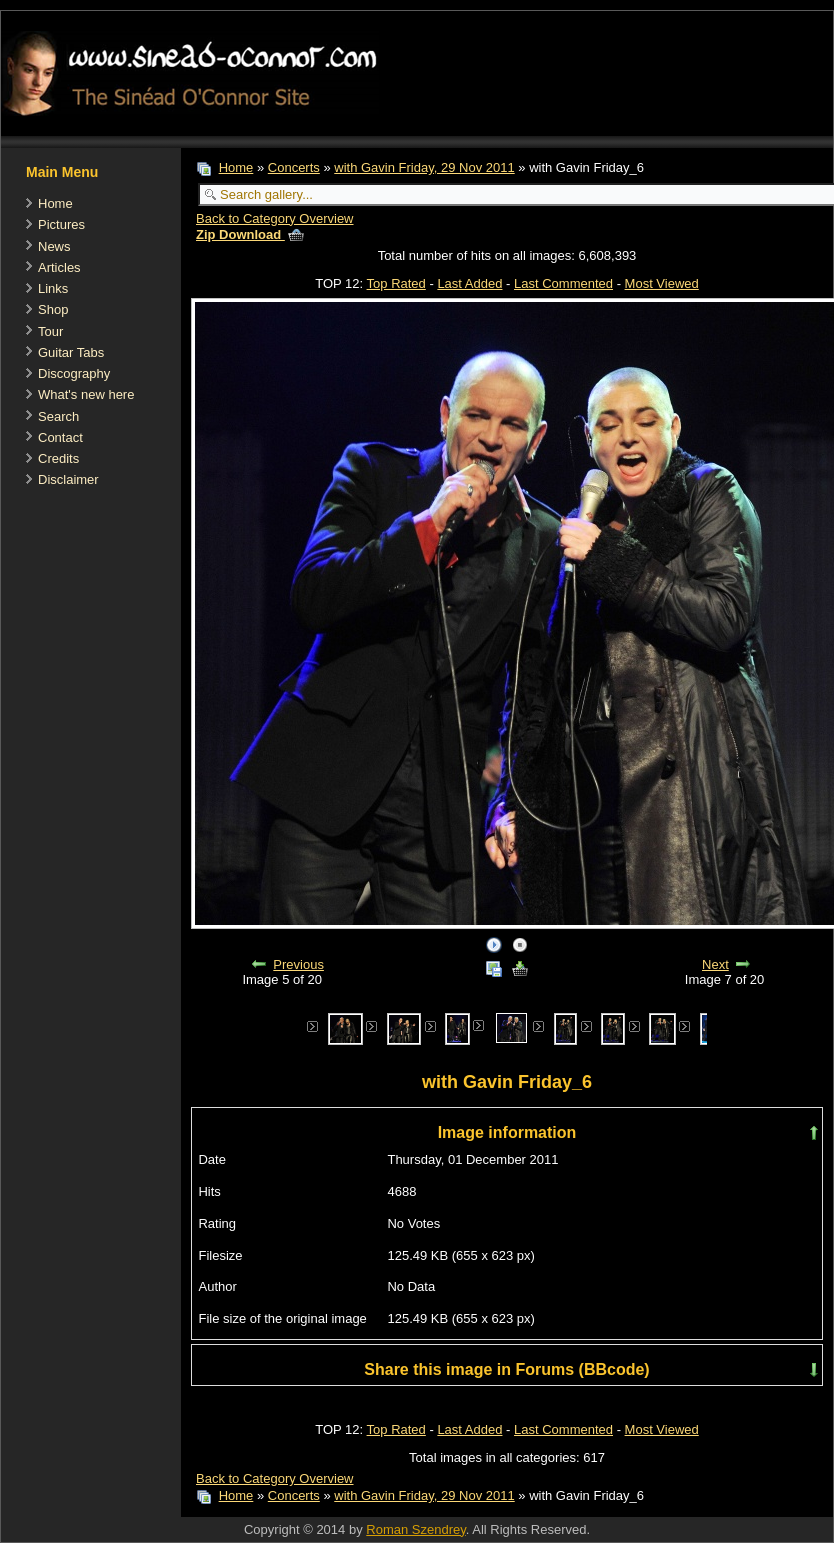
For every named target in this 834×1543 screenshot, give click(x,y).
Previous (298, 964)
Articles (59, 267)
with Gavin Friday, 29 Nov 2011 (424, 167)
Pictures (61, 224)
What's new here (86, 394)
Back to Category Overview (275, 218)
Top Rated (396, 283)
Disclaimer (68, 479)
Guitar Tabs (71, 352)
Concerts (294, 167)
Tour (50, 331)
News (54, 246)
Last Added (469, 283)
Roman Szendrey (415, 1529)
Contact (60, 437)
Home (55, 203)
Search (58, 416)
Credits (58, 458)
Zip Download (250, 234)
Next (715, 964)
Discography (74, 373)
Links (53, 288)
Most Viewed (662, 283)
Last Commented (563, 283)
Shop (53, 309)
